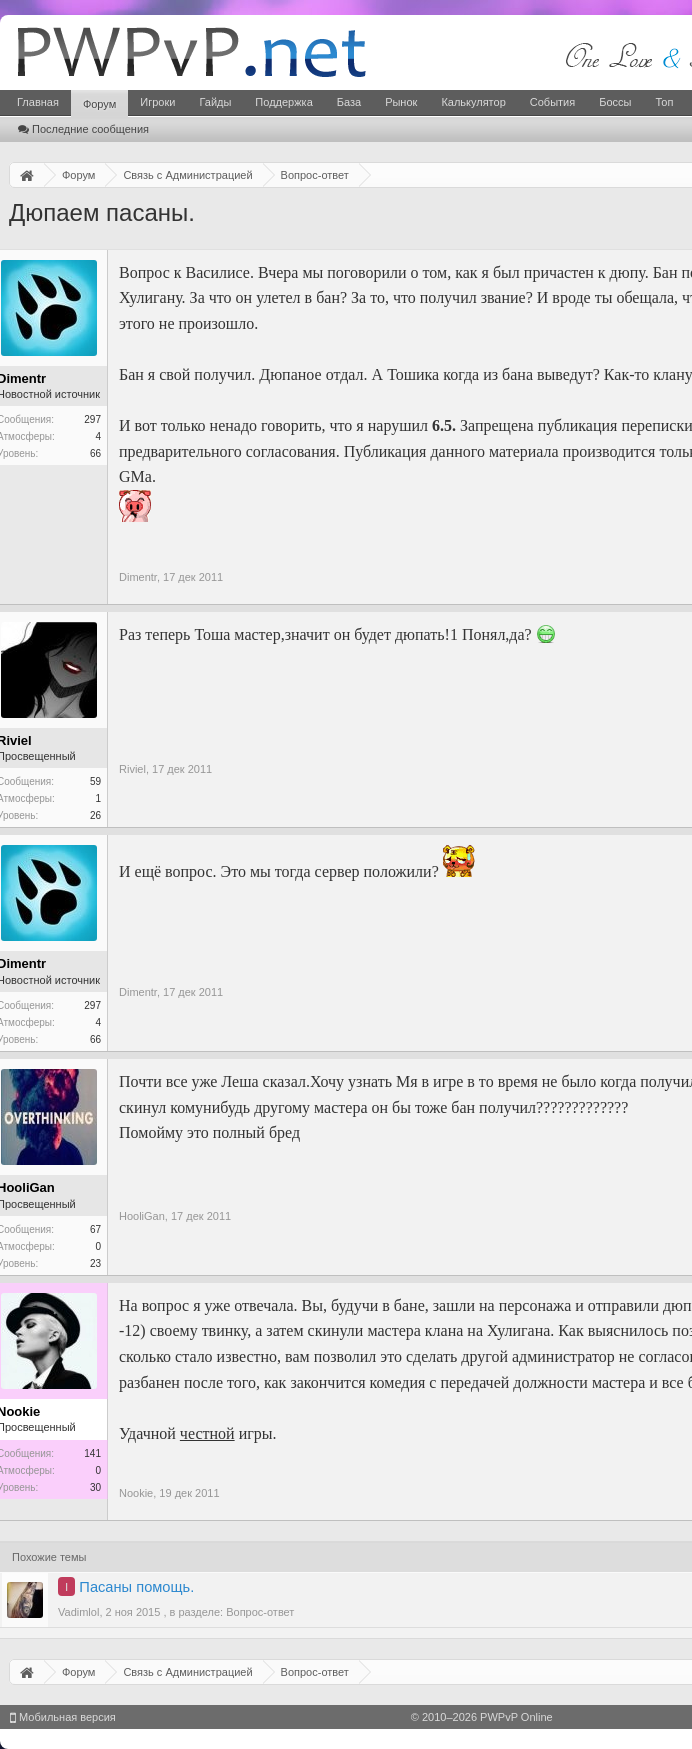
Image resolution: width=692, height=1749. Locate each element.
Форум (99, 104)
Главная (38, 102)
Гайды (215, 102)
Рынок (401, 102)
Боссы (615, 102)
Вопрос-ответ (260, 1612)
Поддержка (283, 102)
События (552, 102)
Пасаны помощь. (136, 1587)
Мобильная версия (63, 1717)
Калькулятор (473, 102)
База (349, 102)
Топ (664, 102)
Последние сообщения (83, 129)
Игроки (157, 102)
